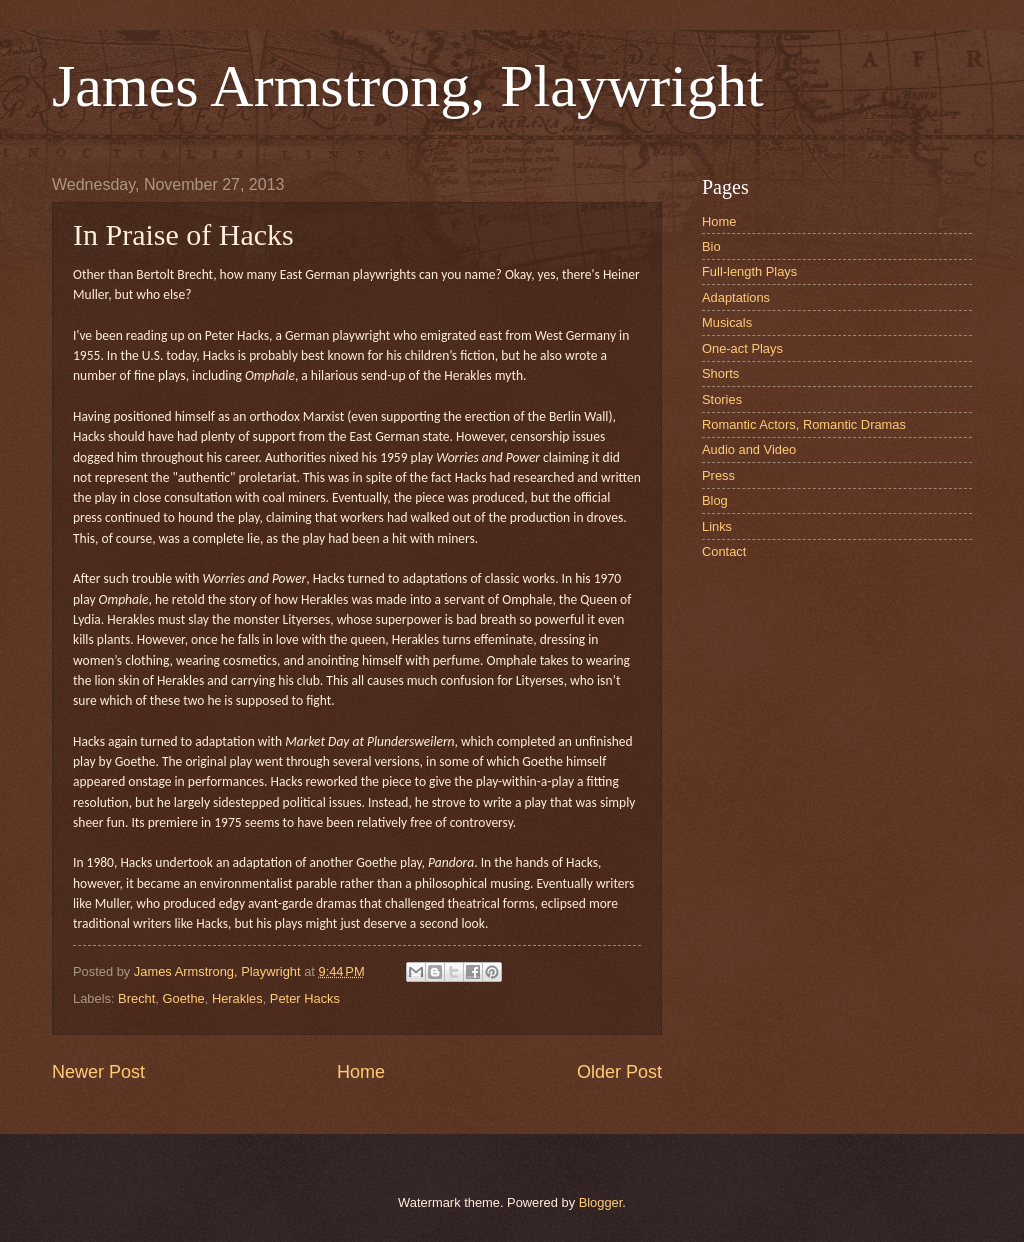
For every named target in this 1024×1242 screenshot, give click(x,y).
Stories (722, 399)
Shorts (720, 373)
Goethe (183, 998)
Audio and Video (749, 449)
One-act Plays (742, 348)
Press (718, 475)
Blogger (601, 1202)
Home (361, 1072)
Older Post (619, 1072)
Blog (715, 500)
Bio (711, 246)
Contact (724, 551)
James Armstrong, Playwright (408, 86)
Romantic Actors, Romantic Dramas (804, 424)
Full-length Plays (749, 271)
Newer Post (98, 1072)
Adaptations (736, 297)
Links (717, 526)
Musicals (727, 322)
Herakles (237, 998)
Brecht (136, 998)
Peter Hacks (305, 998)
